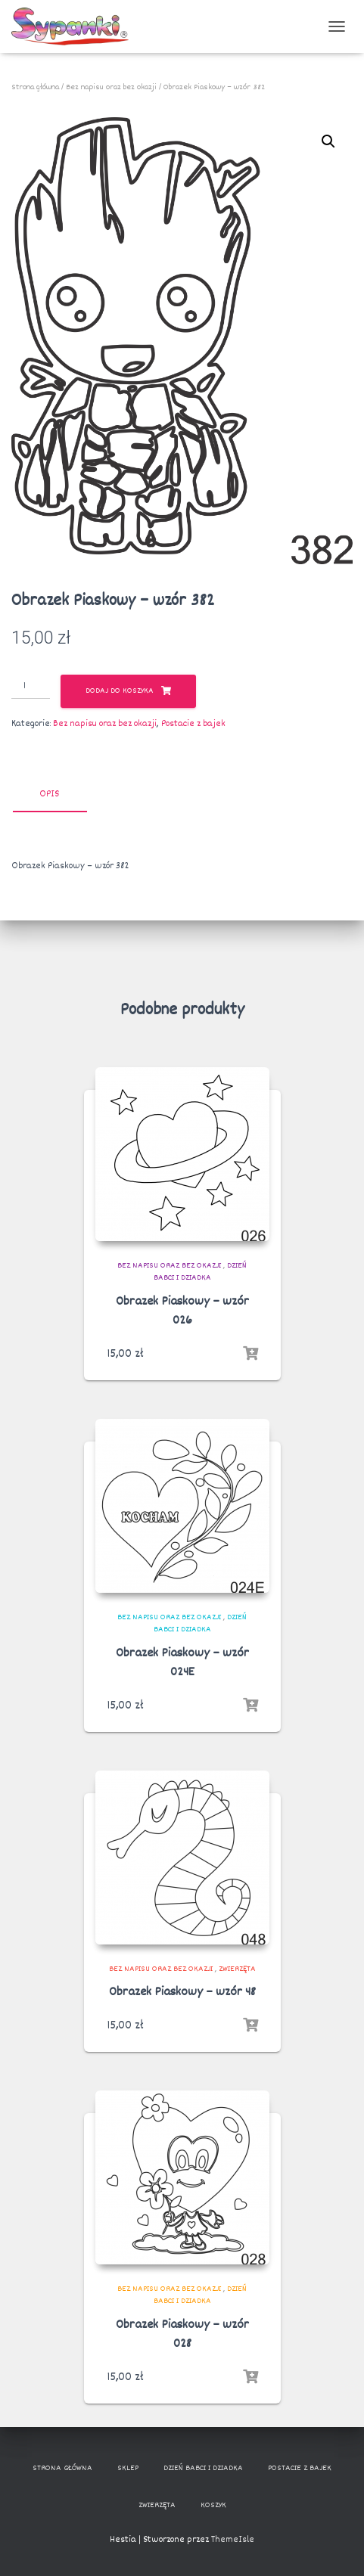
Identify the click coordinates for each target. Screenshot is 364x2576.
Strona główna (35, 87)
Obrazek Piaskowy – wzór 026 (182, 1311)
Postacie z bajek (193, 723)
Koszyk (213, 2505)
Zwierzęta (237, 1969)
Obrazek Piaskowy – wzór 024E (182, 1663)
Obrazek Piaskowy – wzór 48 (182, 1992)
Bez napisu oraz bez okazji (111, 87)
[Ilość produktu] (30, 687)
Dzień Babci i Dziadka (200, 1272)
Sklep (127, 2468)
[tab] (60, 794)
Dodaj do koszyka (120, 691)
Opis (49, 794)
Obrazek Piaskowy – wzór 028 (182, 2335)
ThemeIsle (232, 2539)
